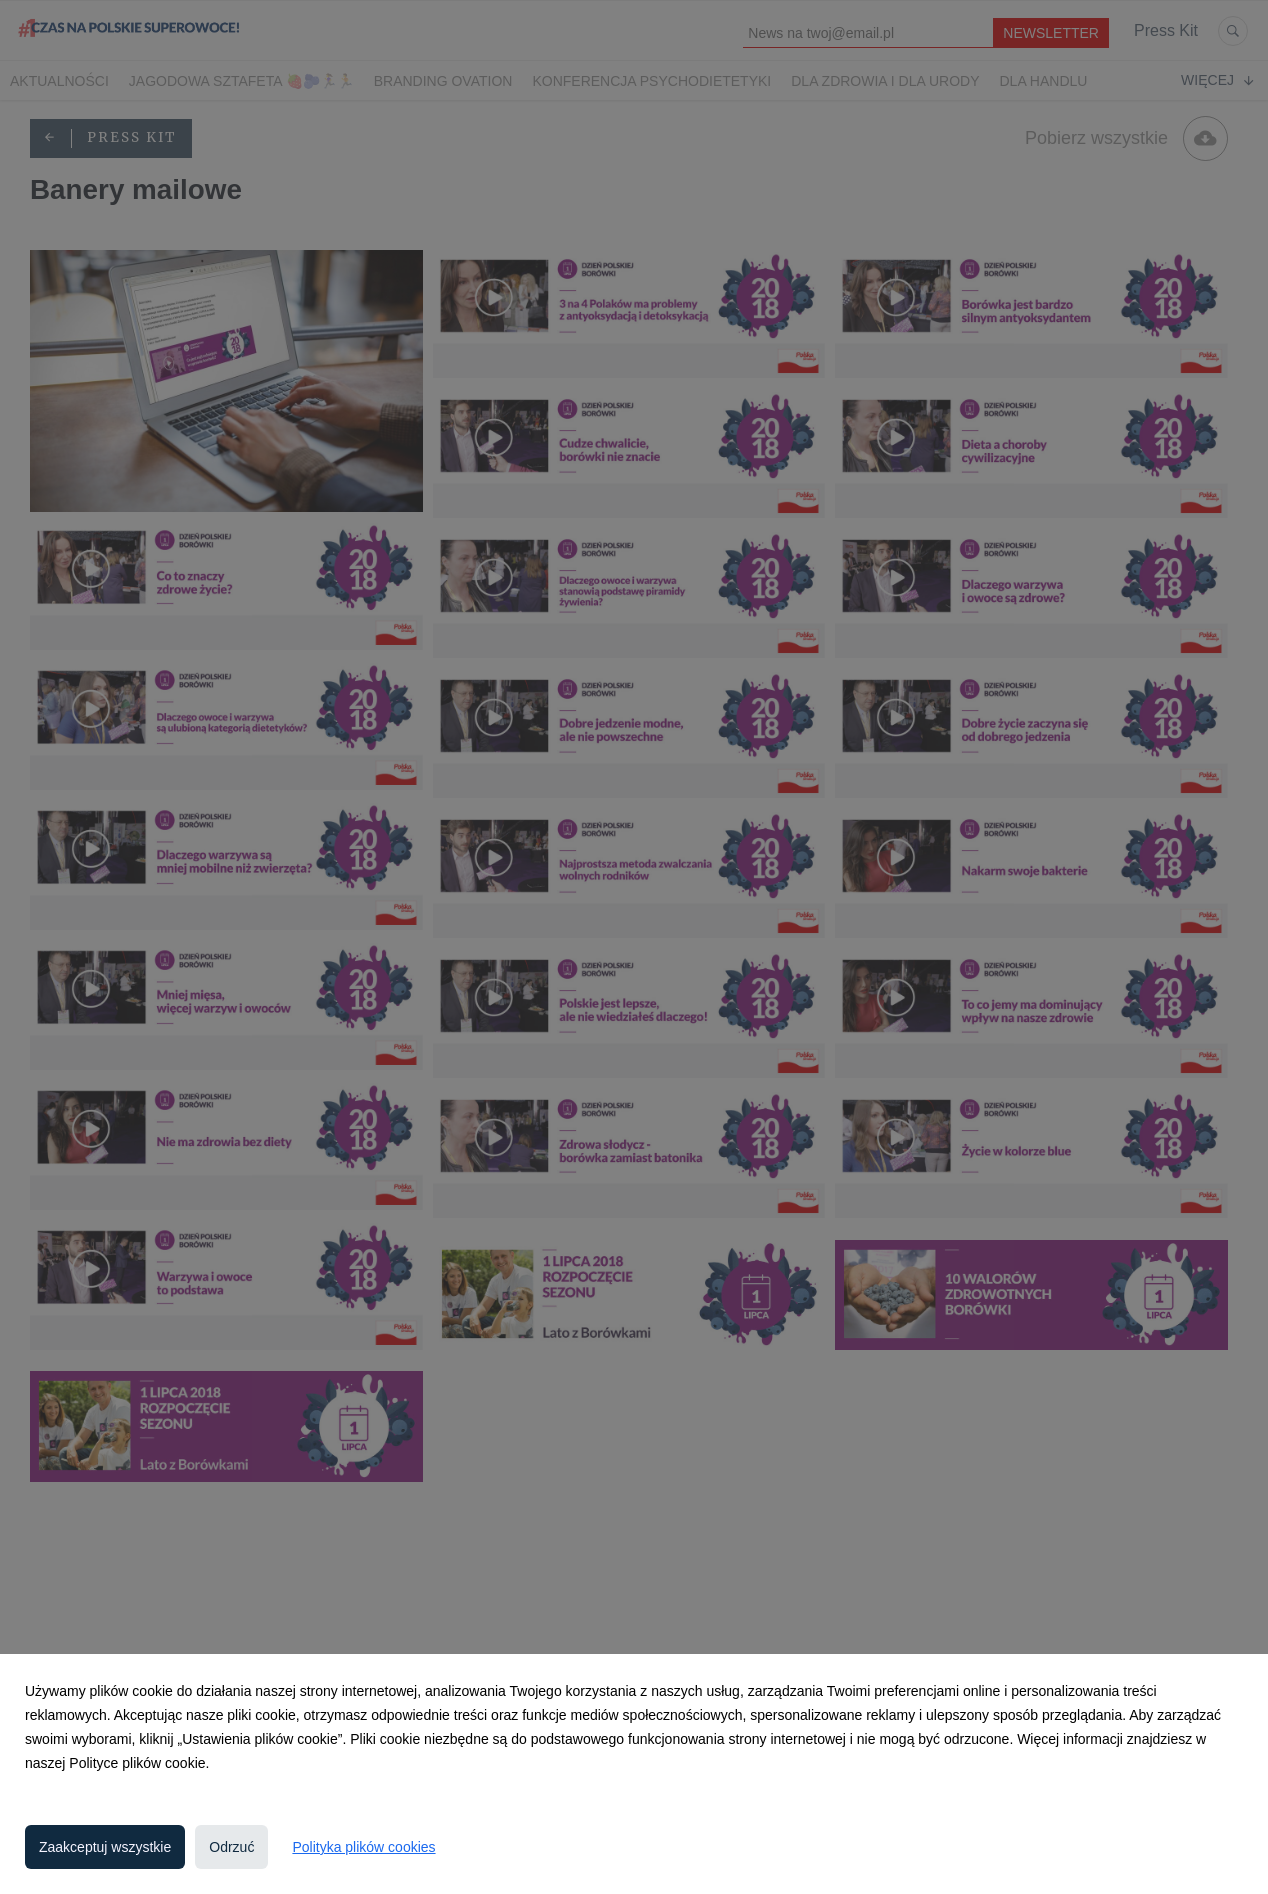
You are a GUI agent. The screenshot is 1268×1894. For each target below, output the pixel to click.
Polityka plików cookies (363, 1847)
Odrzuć (231, 1847)
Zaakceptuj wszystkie (105, 1847)
